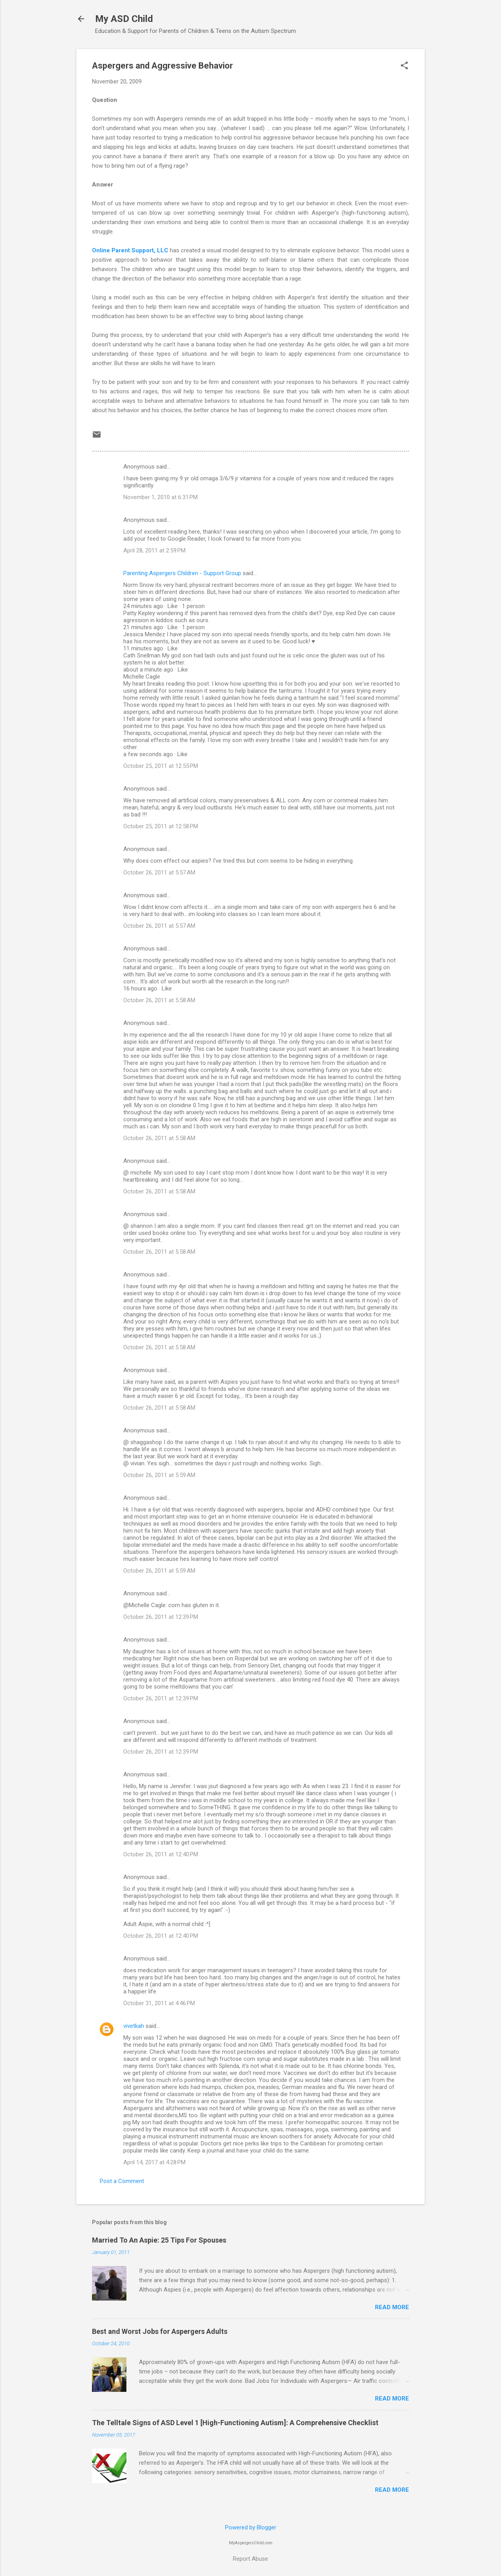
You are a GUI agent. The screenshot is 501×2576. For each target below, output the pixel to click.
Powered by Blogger (250, 2527)
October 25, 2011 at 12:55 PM (160, 765)
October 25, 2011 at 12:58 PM (160, 826)
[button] (404, 66)
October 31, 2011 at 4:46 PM (159, 2003)
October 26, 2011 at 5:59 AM (159, 1475)
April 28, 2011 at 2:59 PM (154, 550)
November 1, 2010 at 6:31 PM (160, 497)
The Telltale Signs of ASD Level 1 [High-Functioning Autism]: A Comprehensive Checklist (235, 2423)
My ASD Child (124, 18)
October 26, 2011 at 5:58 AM (159, 1000)
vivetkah (133, 2025)
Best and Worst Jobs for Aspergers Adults (159, 2331)
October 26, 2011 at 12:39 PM (160, 1616)
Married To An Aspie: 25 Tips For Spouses (159, 2240)
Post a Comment (122, 2181)
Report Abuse (250, 2558)
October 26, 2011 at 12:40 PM (160, 1854)
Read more (392, 2307)
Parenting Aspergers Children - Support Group (182, 573)
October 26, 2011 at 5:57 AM (159, 872)
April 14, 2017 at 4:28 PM (154, 2162)
